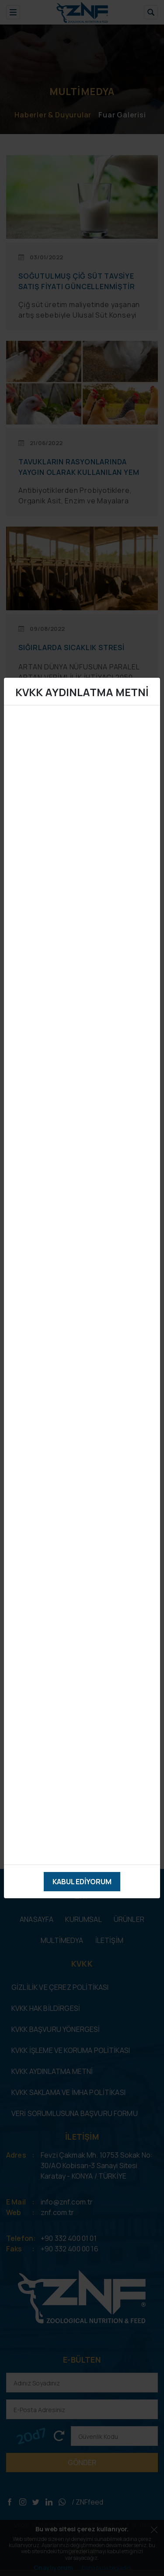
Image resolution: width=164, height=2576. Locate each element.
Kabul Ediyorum (82, 1881)
